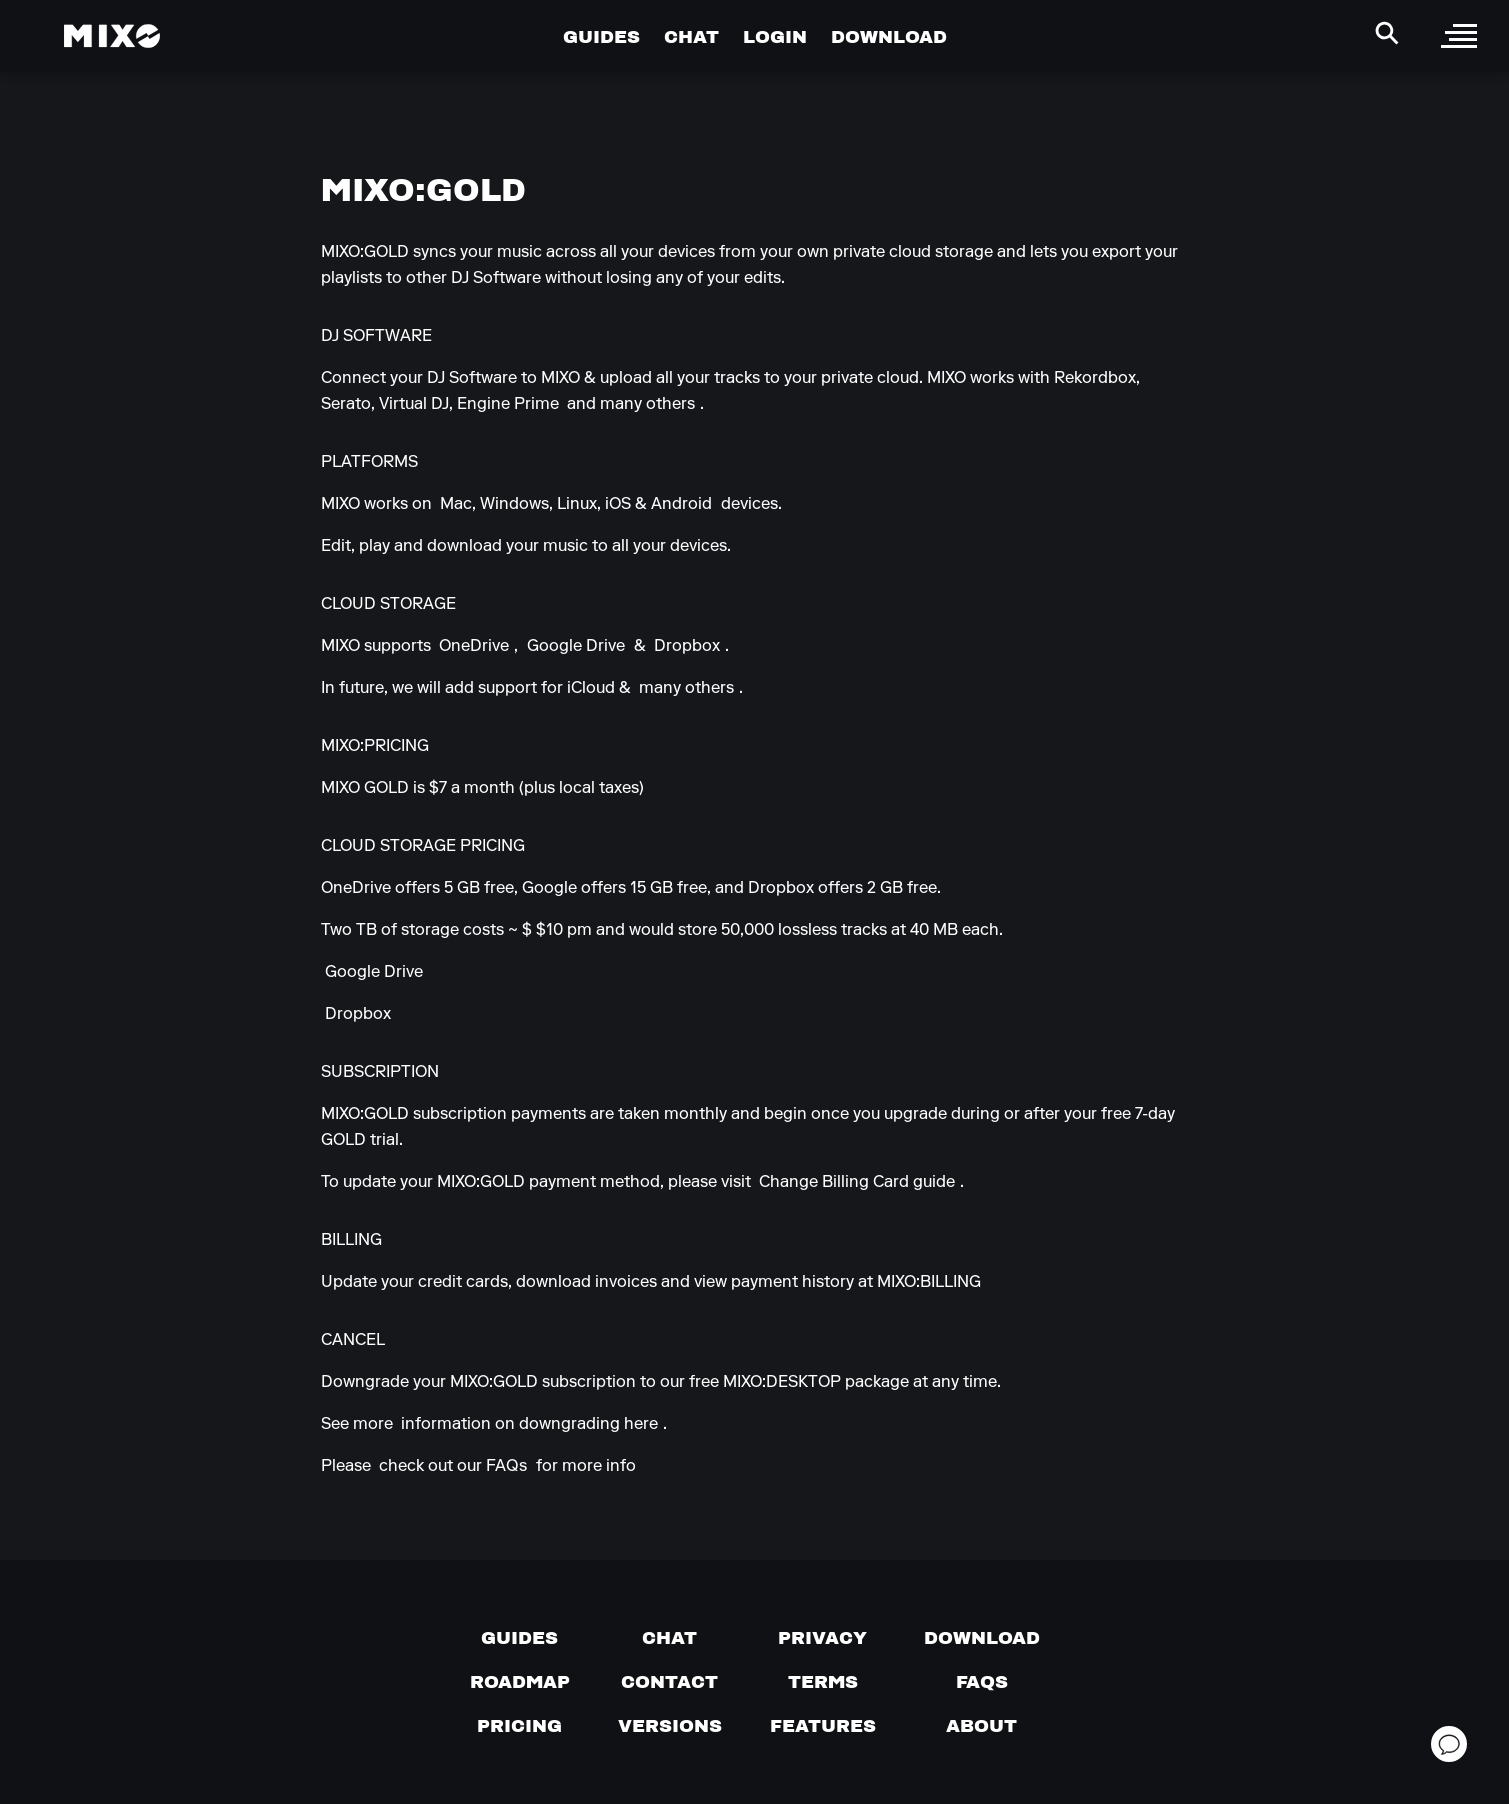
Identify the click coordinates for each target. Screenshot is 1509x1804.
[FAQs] (982, 1682)
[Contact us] (669, 1682)
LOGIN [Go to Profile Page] (775, 36)
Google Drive (576, 647)
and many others (631, 405)
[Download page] (982, 1638)
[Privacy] (822, 1638)
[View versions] (670, 1726)
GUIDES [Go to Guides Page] (601, 36)
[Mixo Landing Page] (112, 36)
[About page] (981, 1726)
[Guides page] (519, 1638)
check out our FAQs (453, 1467)
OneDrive (474, 647)
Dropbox (687, 647)
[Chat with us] (669, 1638)
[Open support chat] (1449, 1744)
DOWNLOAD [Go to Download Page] (889, 36)
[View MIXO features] (823, 1726)
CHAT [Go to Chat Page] (691, 36)
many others (686, 689)
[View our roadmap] (520, 1682)
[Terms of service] (823, 1682)
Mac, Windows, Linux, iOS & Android (576, 505)
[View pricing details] (519, 1726)
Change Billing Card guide (857, 1183)
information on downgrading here (529, 1425)
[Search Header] (1387, 33)
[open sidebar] (1459, 36)
